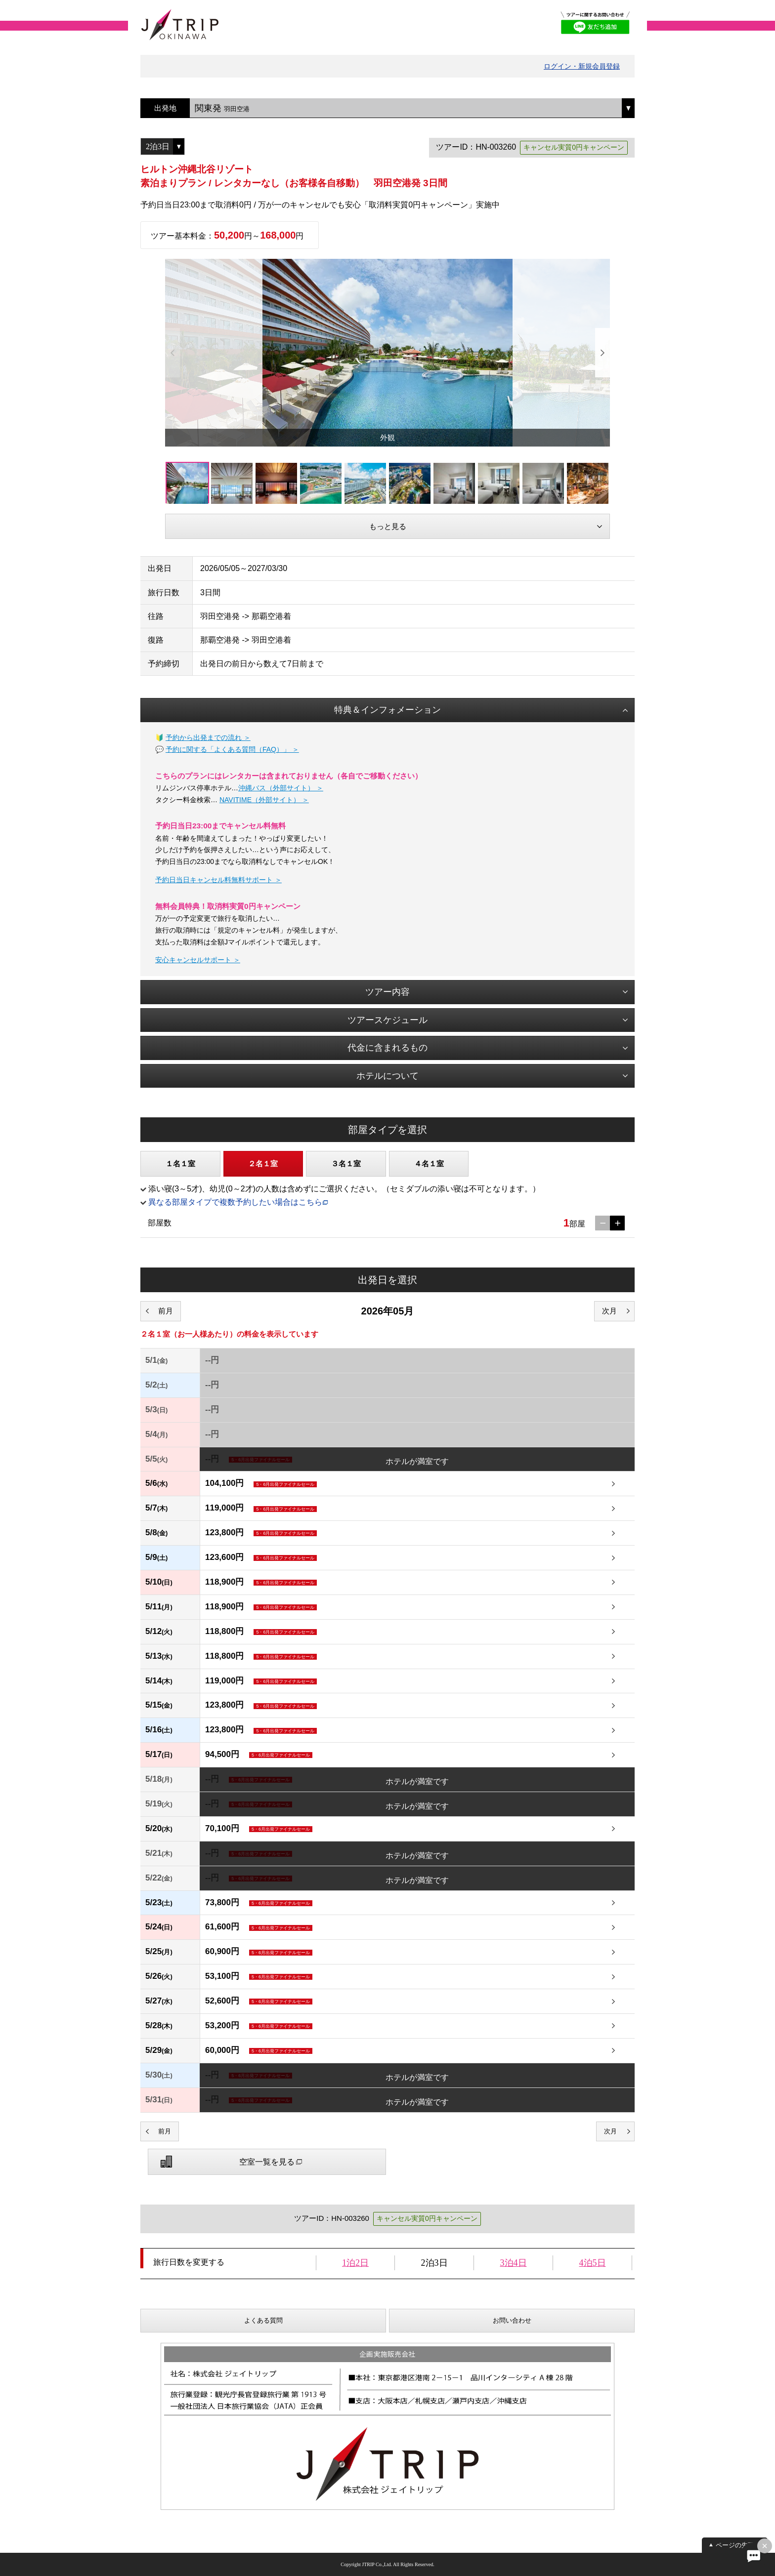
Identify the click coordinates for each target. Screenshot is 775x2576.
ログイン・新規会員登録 (582, 66)
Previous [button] (172, 352)
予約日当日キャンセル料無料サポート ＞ (218, 880)
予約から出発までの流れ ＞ (208, 737)
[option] (387, 353)
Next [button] (602, 352)
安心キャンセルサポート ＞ (197, 960)
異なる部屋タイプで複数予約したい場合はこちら (235, 1202)
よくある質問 (263, 2320)
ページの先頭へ (738, 2545)
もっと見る (387, 526)
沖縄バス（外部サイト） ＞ (280, 788)
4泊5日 (592, 2263)
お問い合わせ (512, 2320)
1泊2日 (355, 2263)
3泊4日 (513, 2263)
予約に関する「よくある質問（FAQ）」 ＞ (232, 749)
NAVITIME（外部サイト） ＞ (264, 800)
